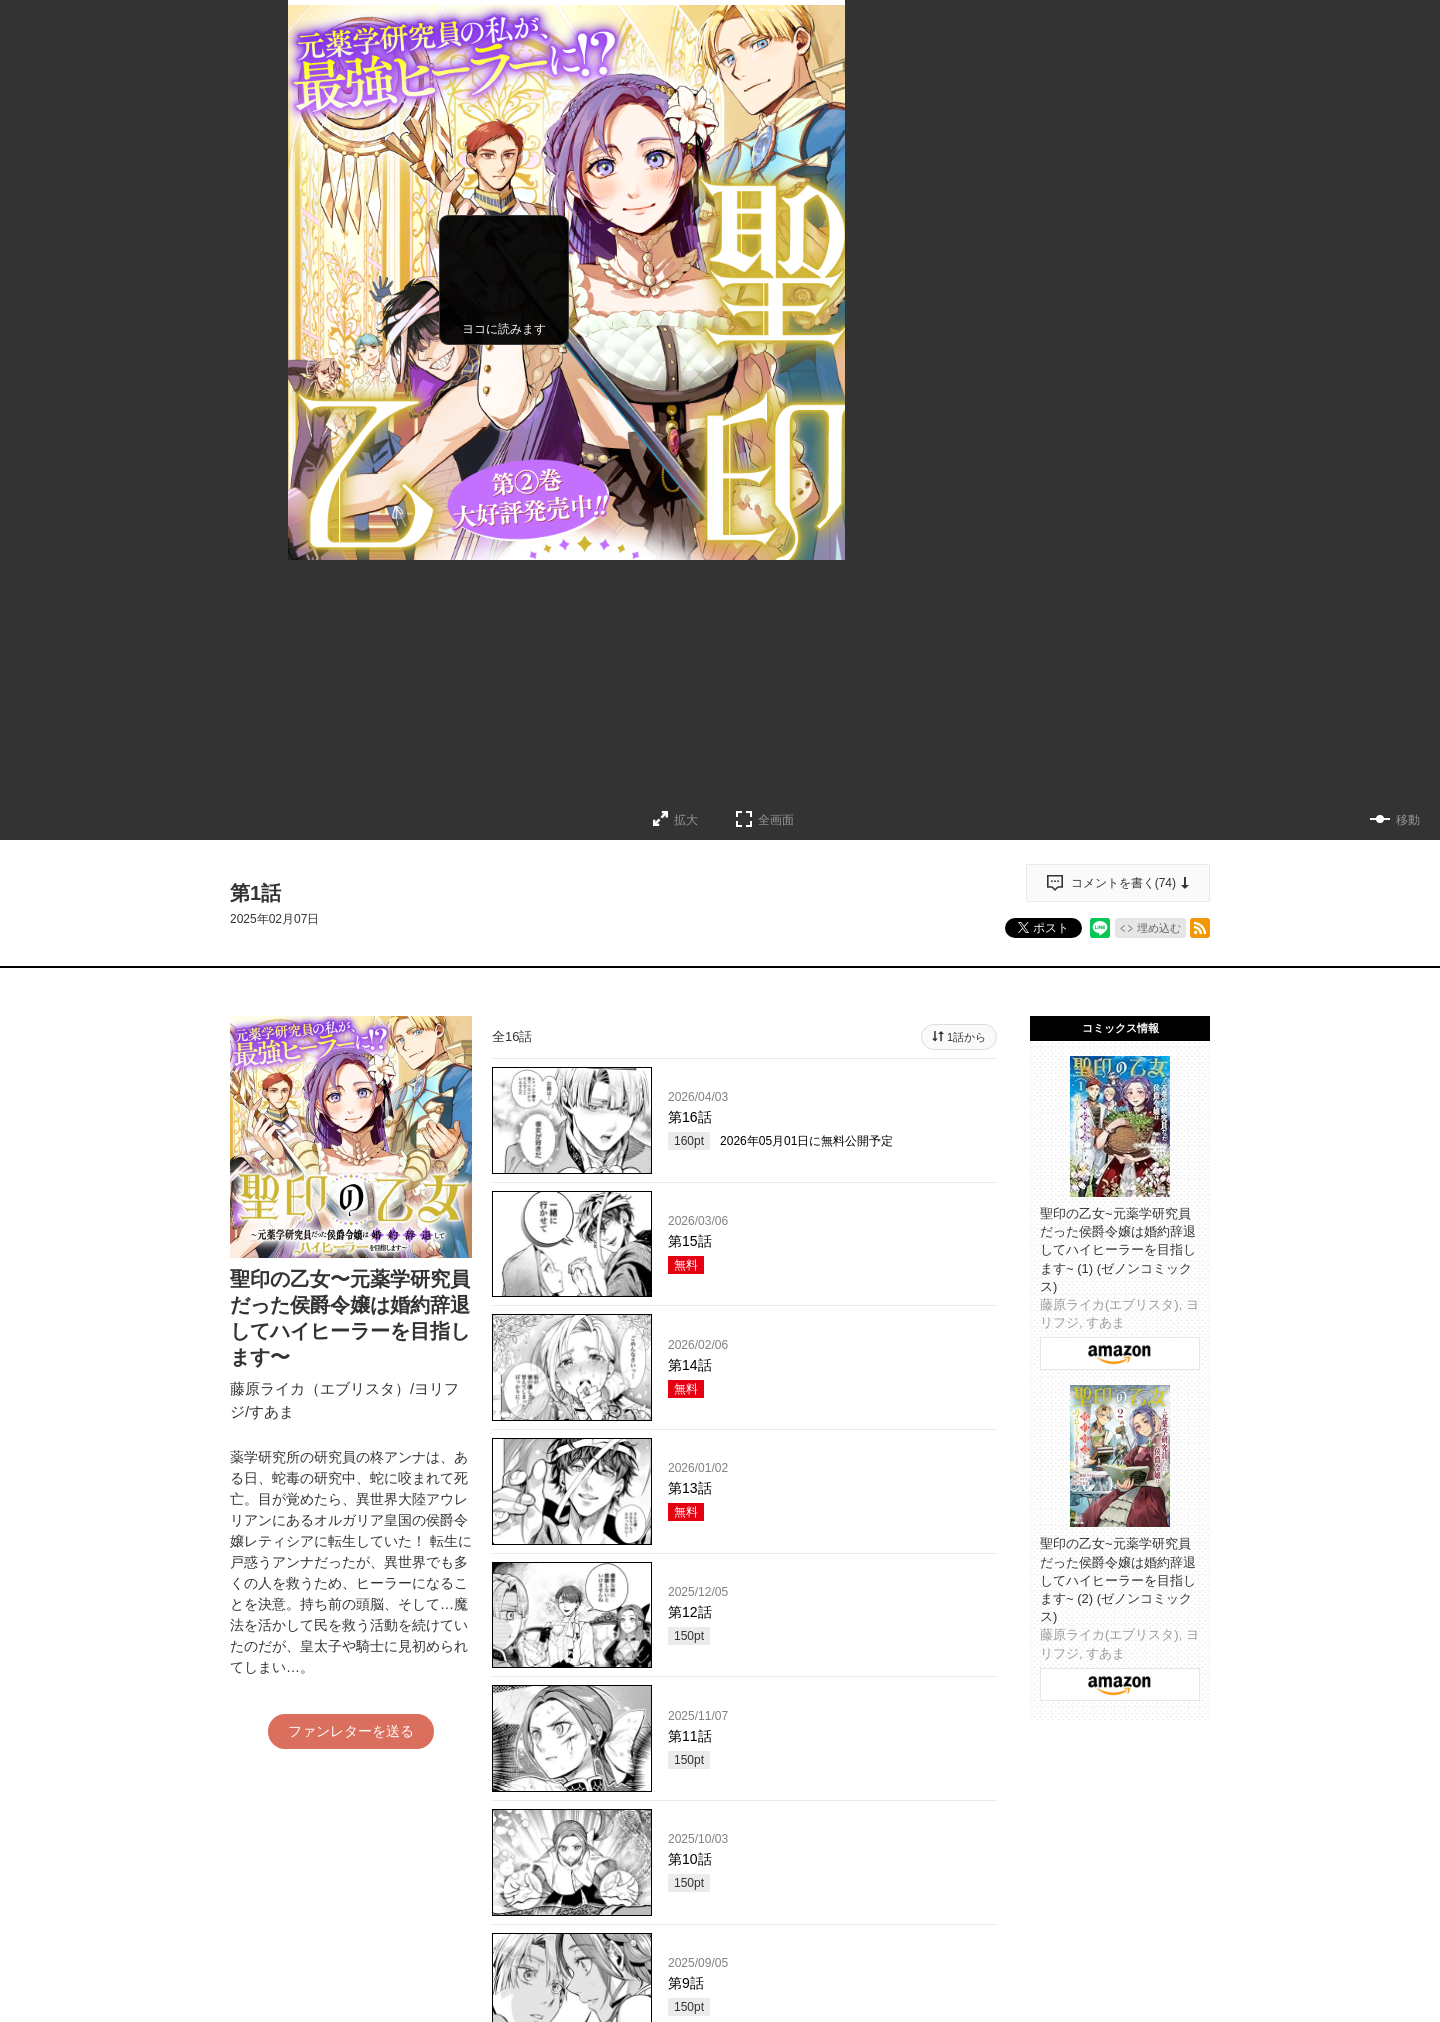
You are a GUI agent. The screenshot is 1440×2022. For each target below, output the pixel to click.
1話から (966, 1037)
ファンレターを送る (351, 1731)
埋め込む (1159, 928)
